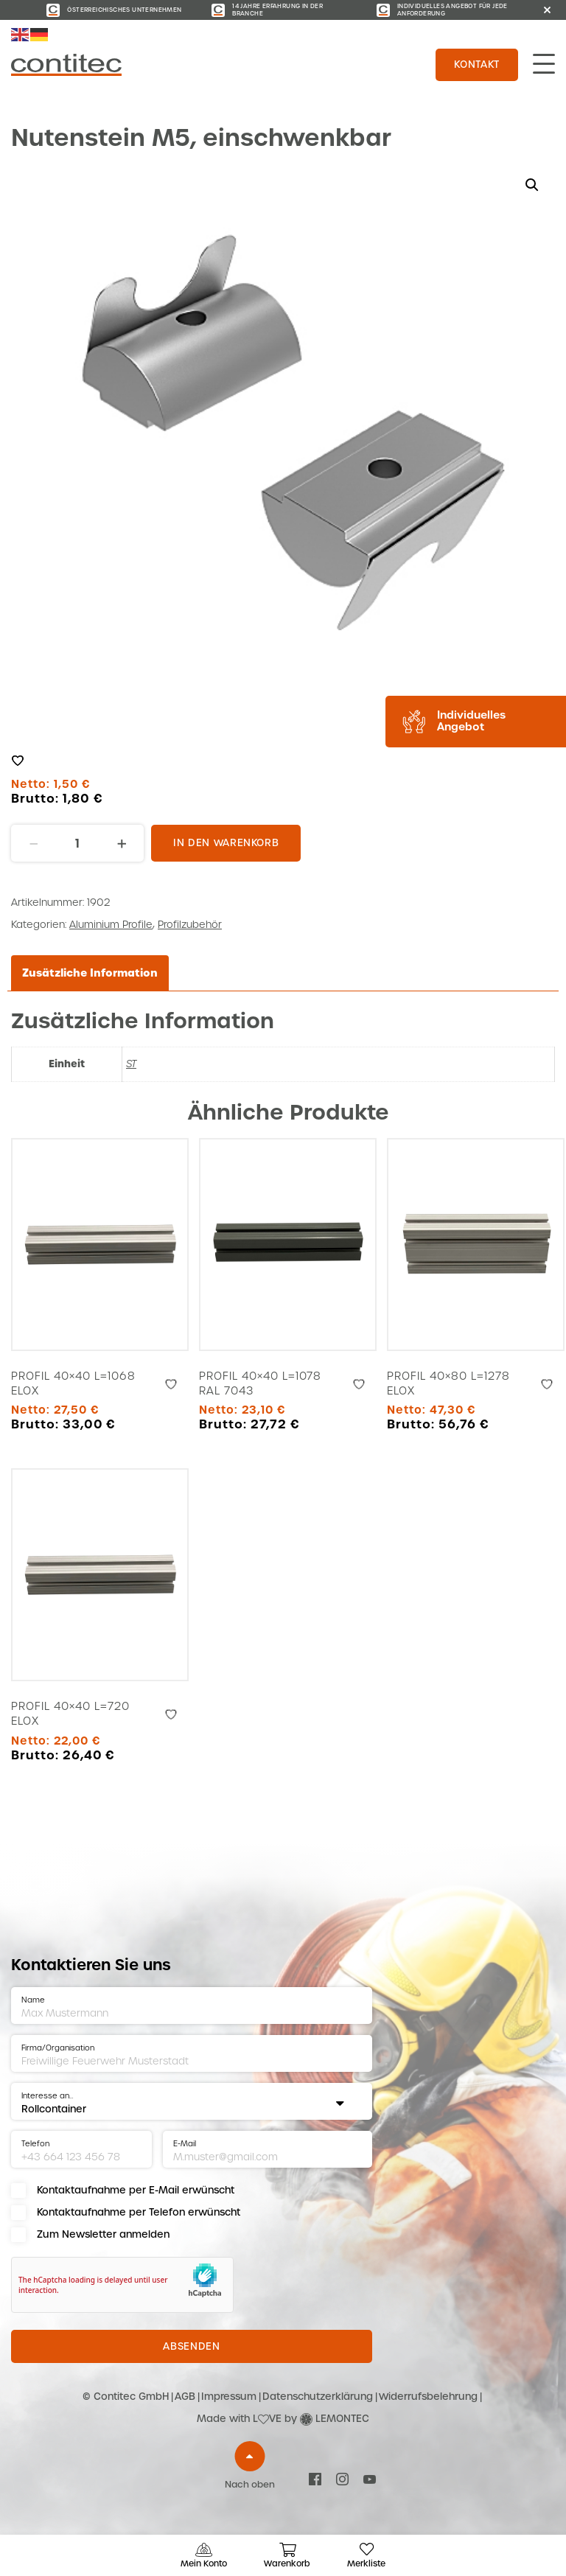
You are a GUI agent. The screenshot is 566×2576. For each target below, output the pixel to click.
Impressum (228, 2396)
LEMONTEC (342, 2418)
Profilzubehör (190, 924)
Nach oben (250, 2485)
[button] (532, 185)
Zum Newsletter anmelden (103, 2234)
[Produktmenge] (77, 843)
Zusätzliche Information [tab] (90, 973)
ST (131, 1064)
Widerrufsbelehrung (428, 2396)
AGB (185, 2396)
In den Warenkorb (226, 843)
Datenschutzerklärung (317, 2396)
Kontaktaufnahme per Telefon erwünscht (138, 2212)
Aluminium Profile (111, 924)
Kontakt (477, 64)
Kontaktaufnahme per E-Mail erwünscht (135, 2190)
